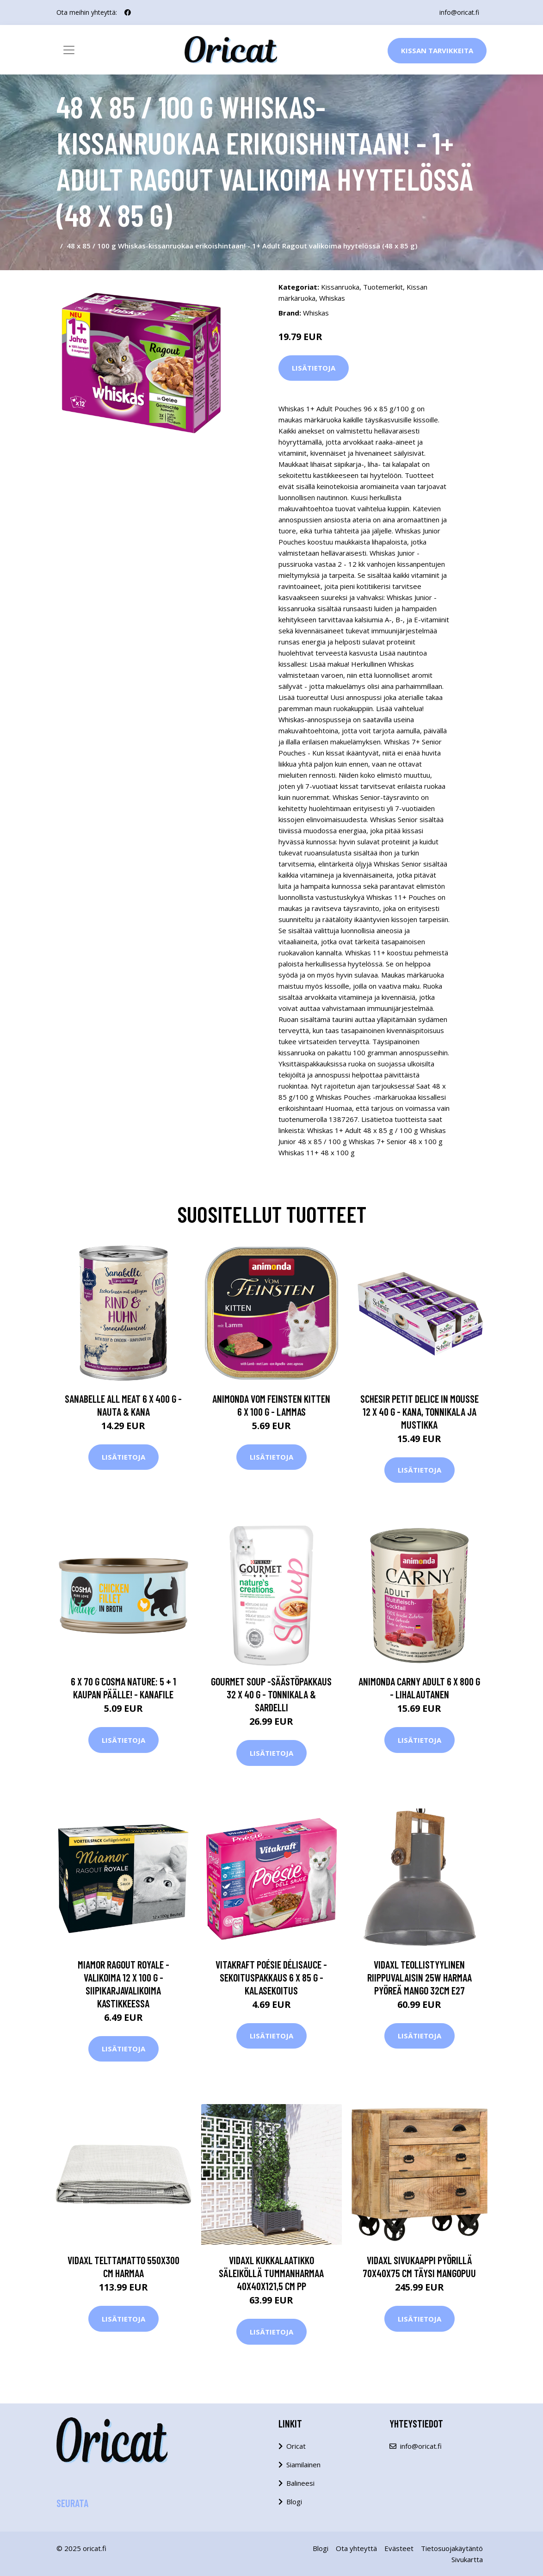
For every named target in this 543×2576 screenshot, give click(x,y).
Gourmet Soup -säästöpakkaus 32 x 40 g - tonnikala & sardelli (271, 1694)
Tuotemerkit (383, 286)
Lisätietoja (313, 367)
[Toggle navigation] (68, 50)
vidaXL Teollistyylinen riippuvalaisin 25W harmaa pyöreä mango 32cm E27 (419, 1977)
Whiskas (332, 298)
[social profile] (128, 12)
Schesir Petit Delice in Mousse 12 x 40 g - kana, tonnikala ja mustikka (419, 1411)
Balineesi (300, 2483)
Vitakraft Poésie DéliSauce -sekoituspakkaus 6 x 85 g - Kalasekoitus (271, 1977)
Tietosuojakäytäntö (452, 2548)
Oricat (296, 2446)
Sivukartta (467, 2559)
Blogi (294, 2501)
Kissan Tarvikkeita (437, 50)
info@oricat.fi (459, 12)
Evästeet (398, 2548)
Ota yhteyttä (356, 2548)
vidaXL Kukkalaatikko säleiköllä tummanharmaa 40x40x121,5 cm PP (271, 2273)
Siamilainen (303, 2464)
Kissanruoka (340, 286)
